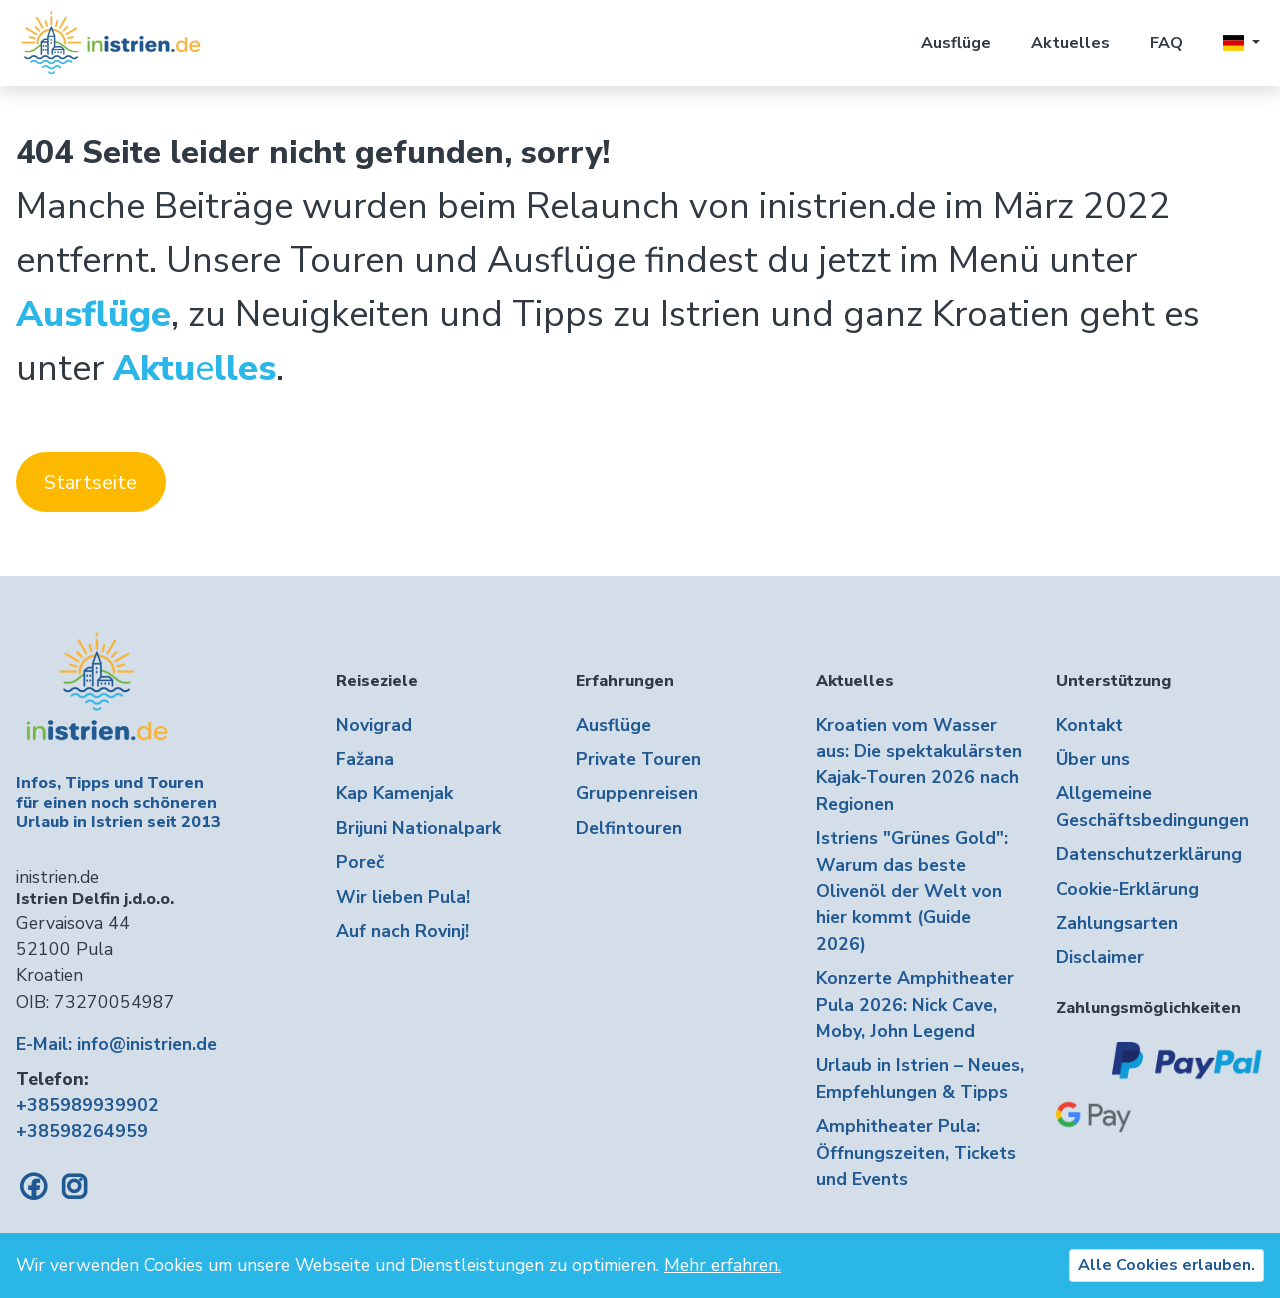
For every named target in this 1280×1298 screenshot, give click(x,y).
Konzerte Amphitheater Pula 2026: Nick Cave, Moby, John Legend (915, 1004)
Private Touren (638, 759)
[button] (1241, 43)
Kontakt (1089, 725)
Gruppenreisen (637, 793)
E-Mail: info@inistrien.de (116, 1044)
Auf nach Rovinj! (402, 931)
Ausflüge (956, 43)
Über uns (1093, 759)
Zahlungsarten (1117, 923)
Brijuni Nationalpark (418, 828)
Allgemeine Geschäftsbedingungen (1152, 806)
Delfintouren (629, 828)
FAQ (1166, 43)
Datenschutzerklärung (1149, 854)
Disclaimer (1100, 957)
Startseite (90, 482)
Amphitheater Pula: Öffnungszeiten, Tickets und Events (916, 1152)
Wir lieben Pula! (403, 897)
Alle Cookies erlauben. (1166, 1265)
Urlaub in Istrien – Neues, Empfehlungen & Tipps (920, 1078)
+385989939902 (87, 1105)
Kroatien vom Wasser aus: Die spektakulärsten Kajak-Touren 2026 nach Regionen (919, 764)
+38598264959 (82, 1131)
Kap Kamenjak (394, 793)
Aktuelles (1070, 43)
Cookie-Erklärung (1127, 889)
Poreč (360, 862)
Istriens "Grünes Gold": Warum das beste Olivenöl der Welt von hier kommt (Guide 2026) (912, 891)
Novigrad (374, 725)
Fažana (365, 759)
